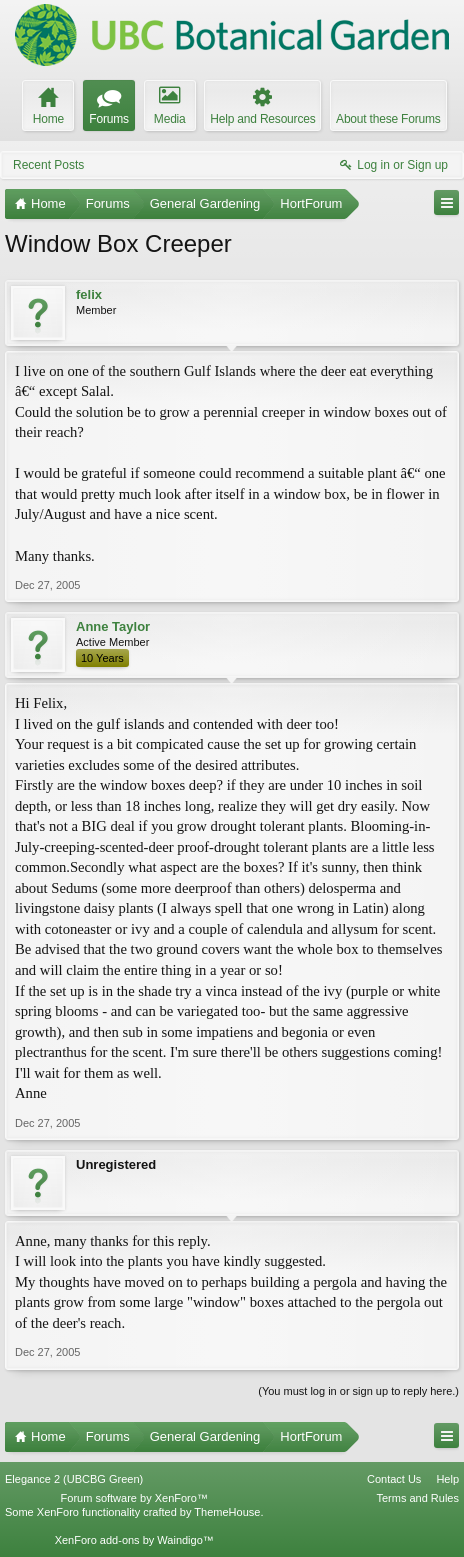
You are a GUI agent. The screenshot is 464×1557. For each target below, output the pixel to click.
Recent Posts (48, 165)
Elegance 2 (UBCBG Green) (74, 1479)
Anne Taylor (113, 626)
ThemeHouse (227, 1512)
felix (89, 294)
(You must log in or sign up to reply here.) (358, 1391)
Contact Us (394, 1479)
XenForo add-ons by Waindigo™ (134, 1540)
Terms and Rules (417, 1498)
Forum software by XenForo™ (134, 1498)
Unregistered (116, 1164)
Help (447, 1479)
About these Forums (388, 119)
